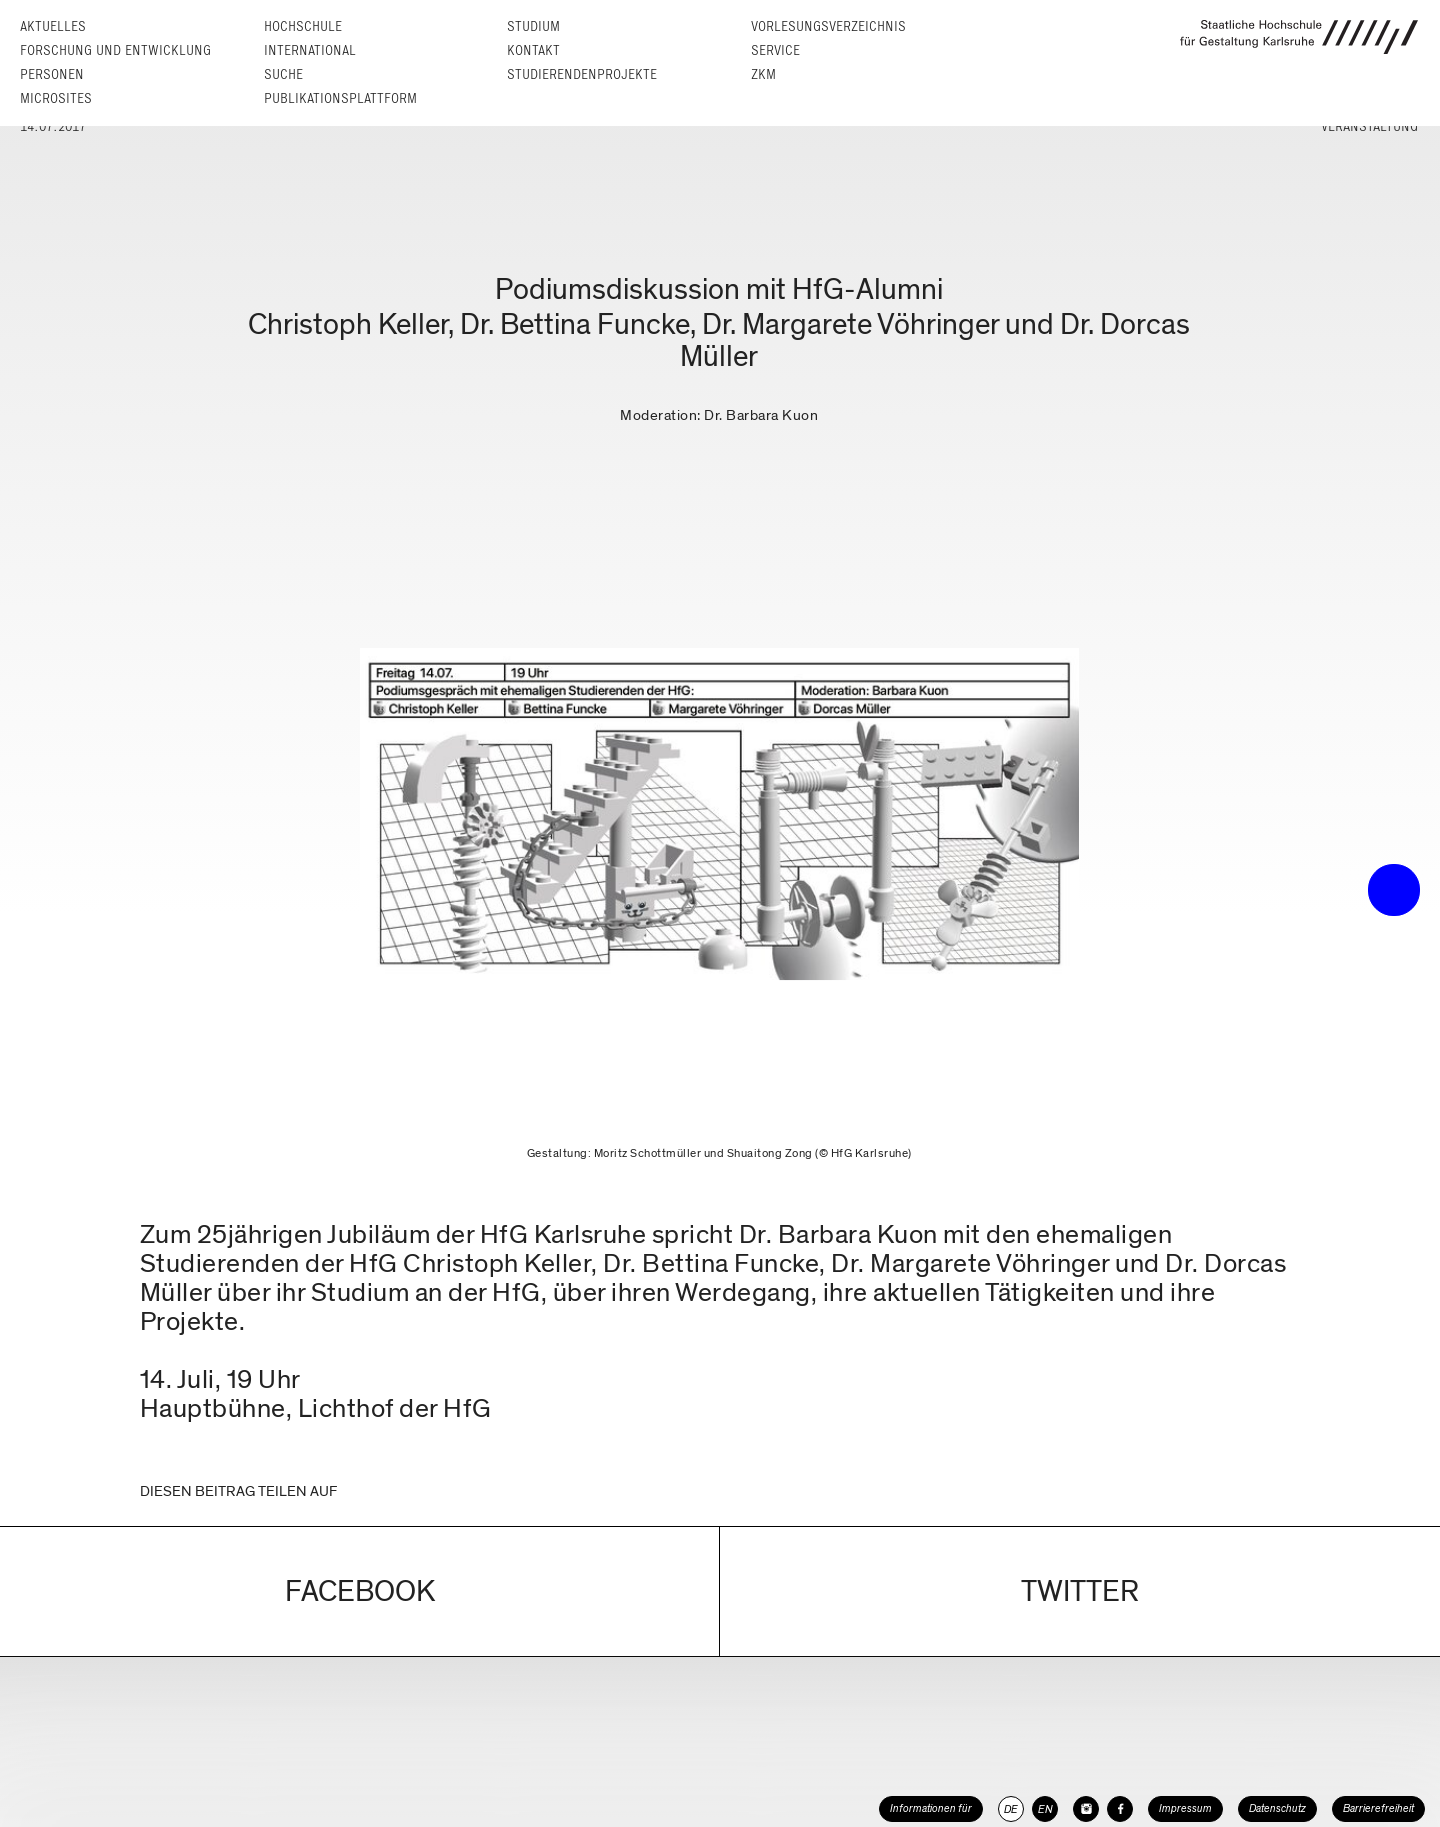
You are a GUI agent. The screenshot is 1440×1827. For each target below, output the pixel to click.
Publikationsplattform (340, 98)
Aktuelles (53, 26)
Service (775, 50)
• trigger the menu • (1394, 890)
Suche (283, 74)
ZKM (763, 74)
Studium (533, 26)
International (310, 50)
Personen (52, 74)
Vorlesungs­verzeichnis (828, 26)
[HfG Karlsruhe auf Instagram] (1086, 1809)
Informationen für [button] (931, 1808)
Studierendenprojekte (582, 74)
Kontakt (533, 50)
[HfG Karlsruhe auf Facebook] (1120, 1809)
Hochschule (303, 26)
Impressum (1185, 1808)
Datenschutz (1277, 1808)
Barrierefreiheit (1378, 1808)
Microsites (56, 98)
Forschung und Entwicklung (115, 50)
